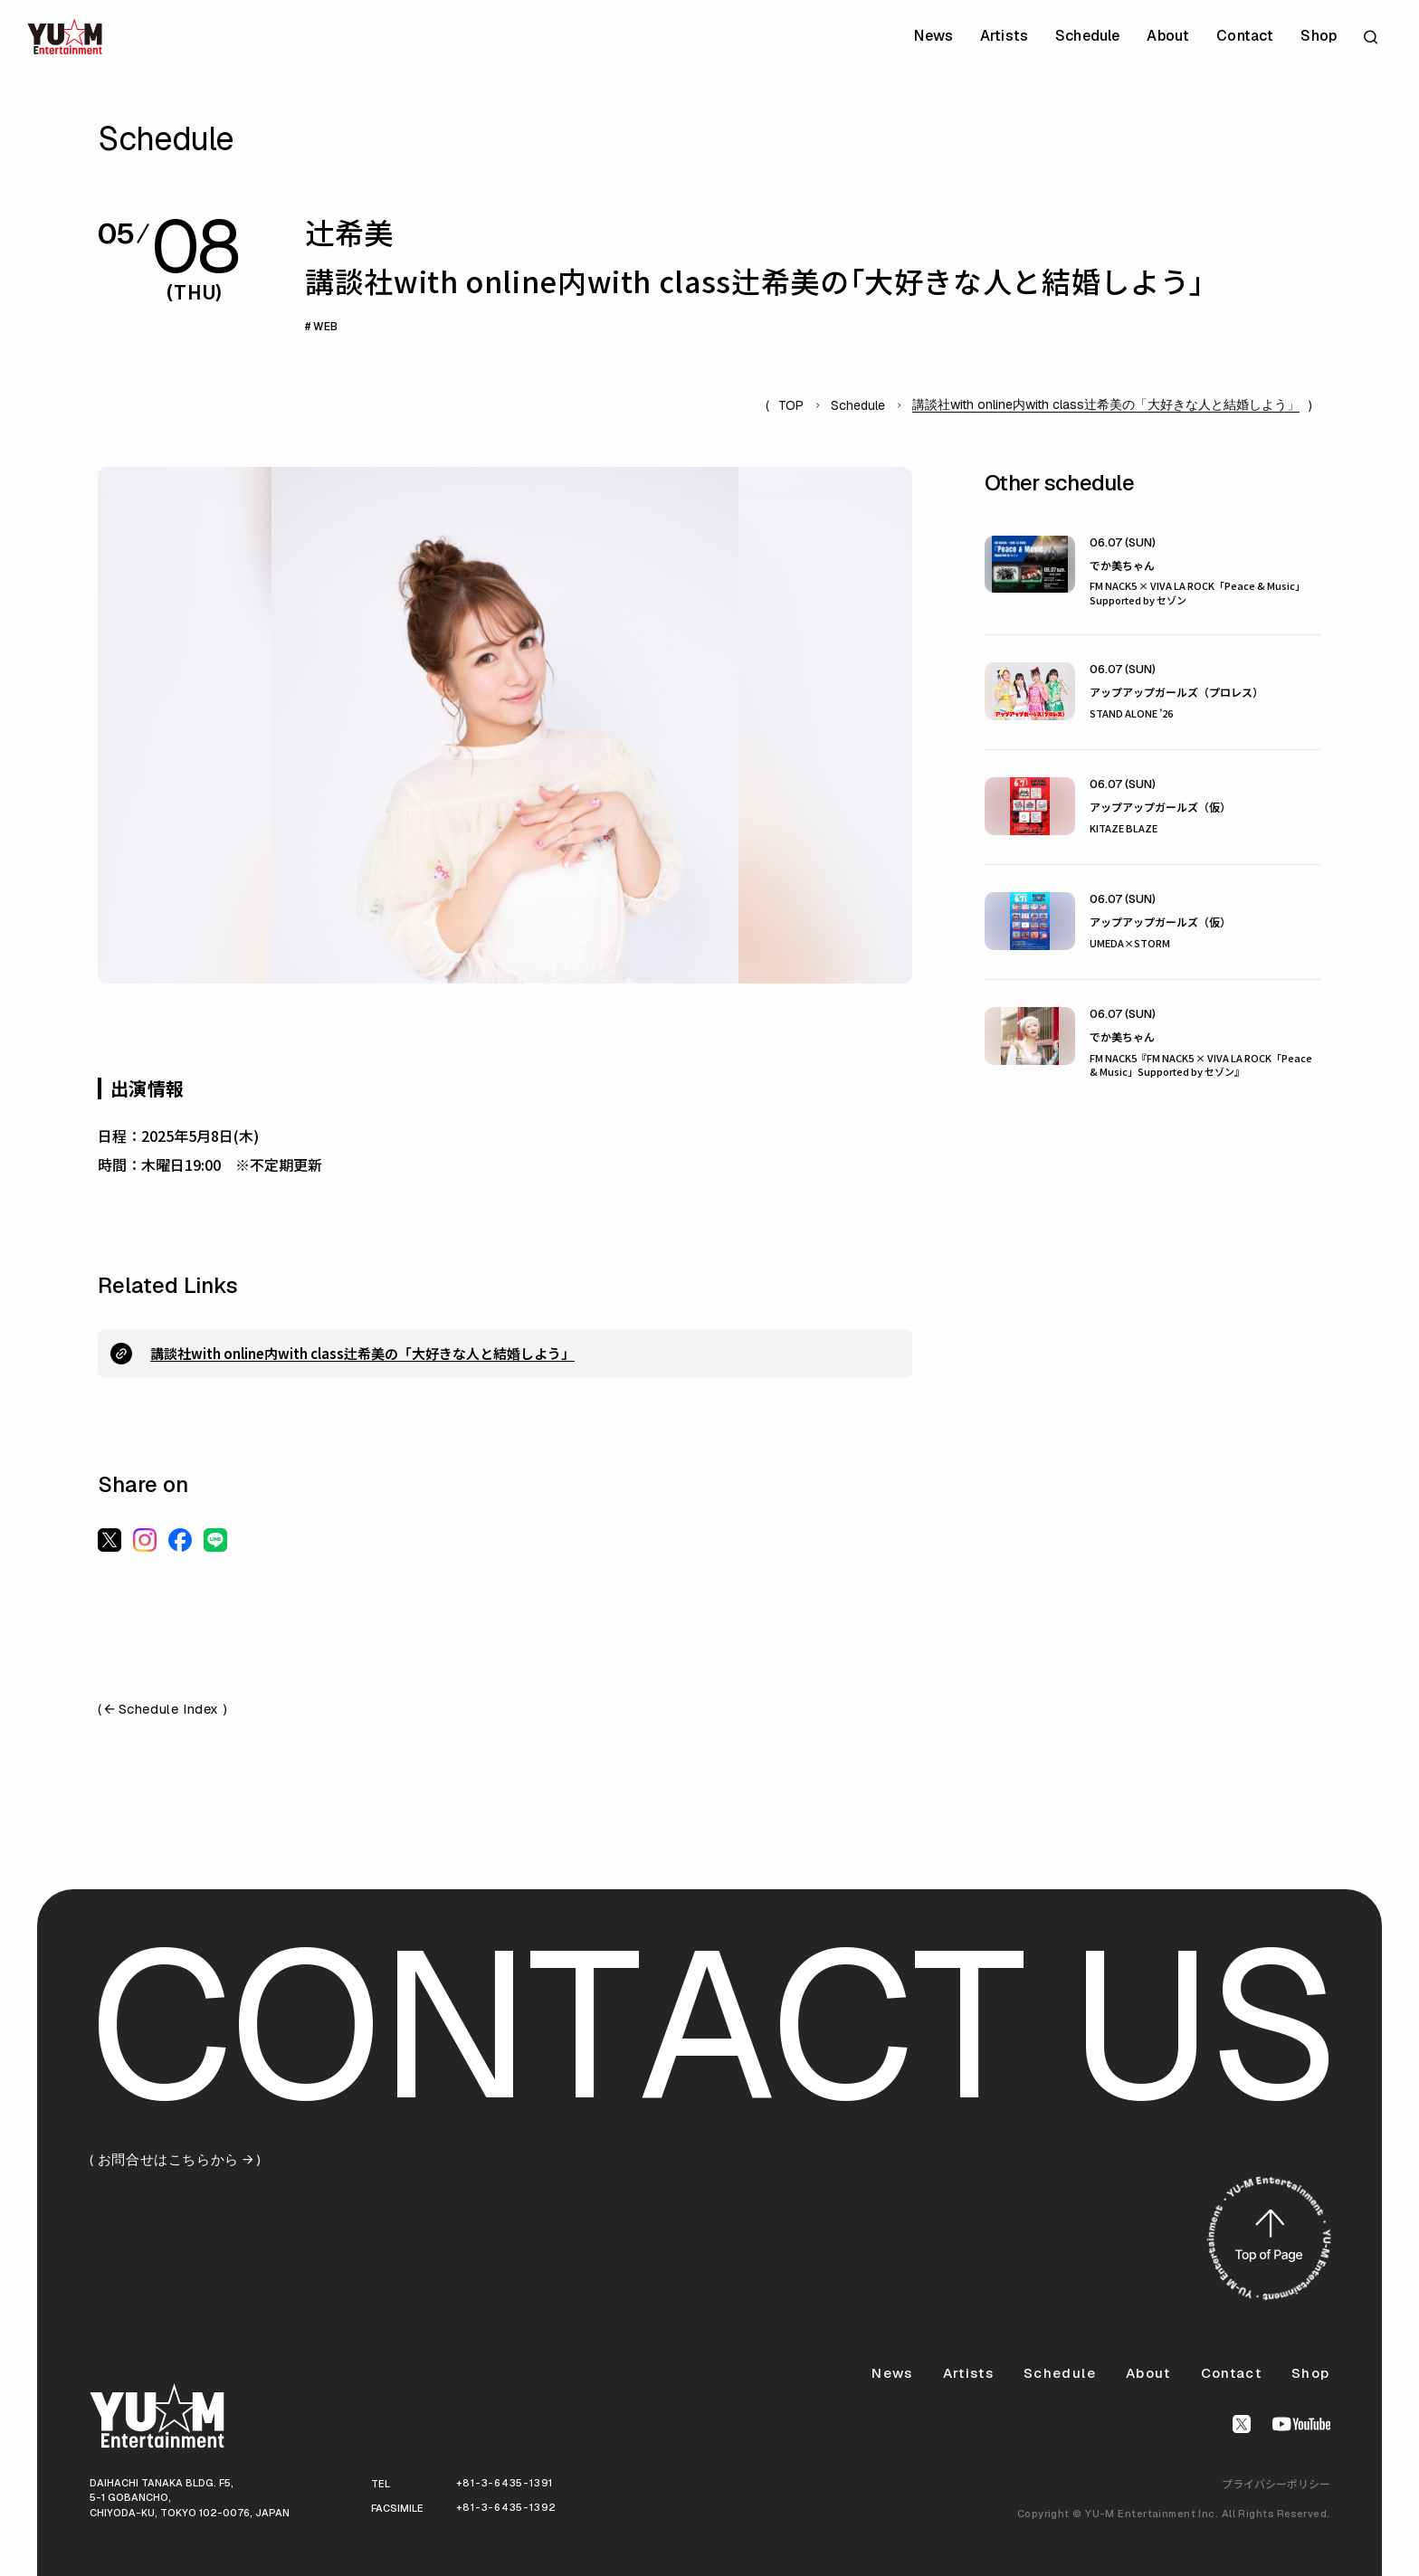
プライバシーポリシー (1276, 2483)
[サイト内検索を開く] (1373, 36)
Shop (1318, 36)
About (1168, 36)
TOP (791, 405)
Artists (1004, 36)
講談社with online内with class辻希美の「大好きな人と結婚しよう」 (362, 1353)
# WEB (321, 326)
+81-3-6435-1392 (506, 2507)
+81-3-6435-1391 (505, 2482)
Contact (1244, 36)
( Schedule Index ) (162, 1709)
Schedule (1087, 36)
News (933, 36)
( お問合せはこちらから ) (176, 2160)
